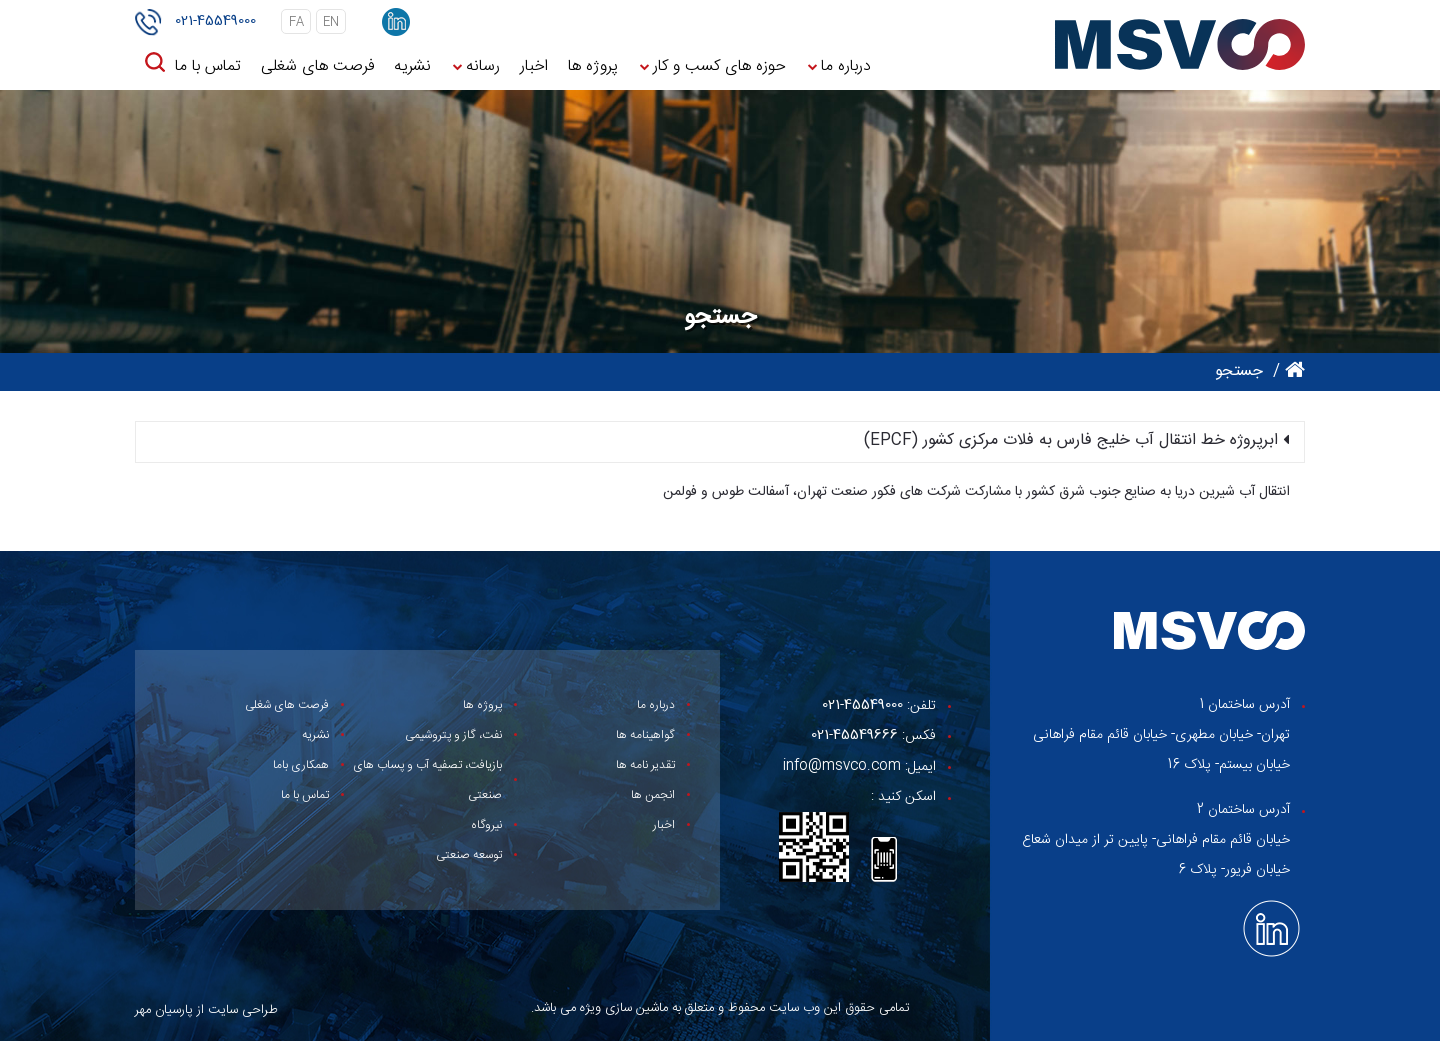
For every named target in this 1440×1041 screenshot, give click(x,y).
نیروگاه (486, 825)
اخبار (534, 66)
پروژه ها (593, 66)
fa (296, 22)
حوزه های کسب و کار (719, 66)
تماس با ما (208, 66)
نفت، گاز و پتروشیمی (453, 735)
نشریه (412, 66)
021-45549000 (215, 21)
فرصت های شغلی (317, 66)
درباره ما (846, 66)
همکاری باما (301, 765)
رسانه (483, 66)
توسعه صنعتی (469, 855)
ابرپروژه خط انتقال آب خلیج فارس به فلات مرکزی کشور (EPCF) (1071, 441)
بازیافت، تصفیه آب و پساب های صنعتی (427, 780)
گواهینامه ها (645, 735)
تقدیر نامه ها (645, 765)
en (331, 22)
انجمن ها (653, 795)
